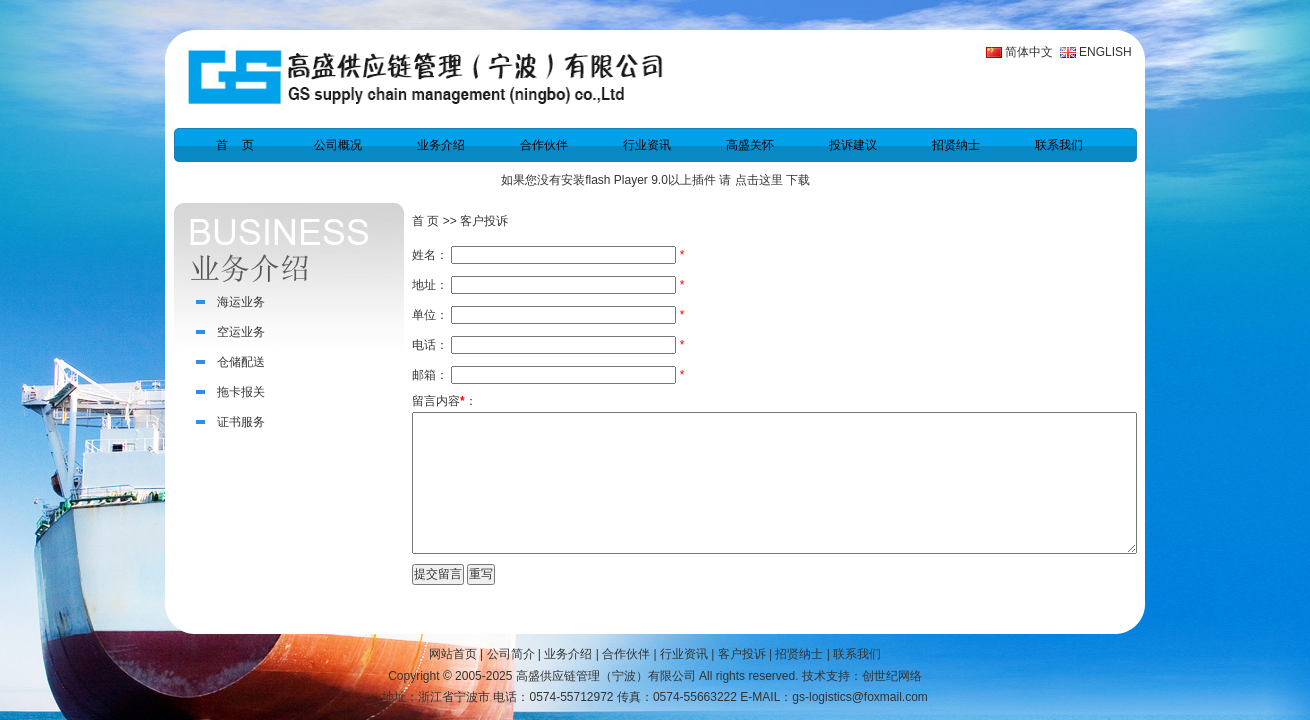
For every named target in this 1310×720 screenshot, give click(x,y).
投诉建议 (853, 145)
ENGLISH (1105, 52)
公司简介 (511, 654)
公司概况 (338, 145)
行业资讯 (647, 145)
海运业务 (241, 302)
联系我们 (1059, 145)
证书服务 (241, 422)
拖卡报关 (241, 392)
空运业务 (241, 332)
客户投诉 (742, 654)
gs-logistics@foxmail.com (860, 697)
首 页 (234, 145)
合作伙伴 (544, 145)
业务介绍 (441, 145)
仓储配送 (241, 362)
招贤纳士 (956, 145)
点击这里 (759, 180)
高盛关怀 (750, 145)
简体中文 (1029, 52)
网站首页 (453, 654)
